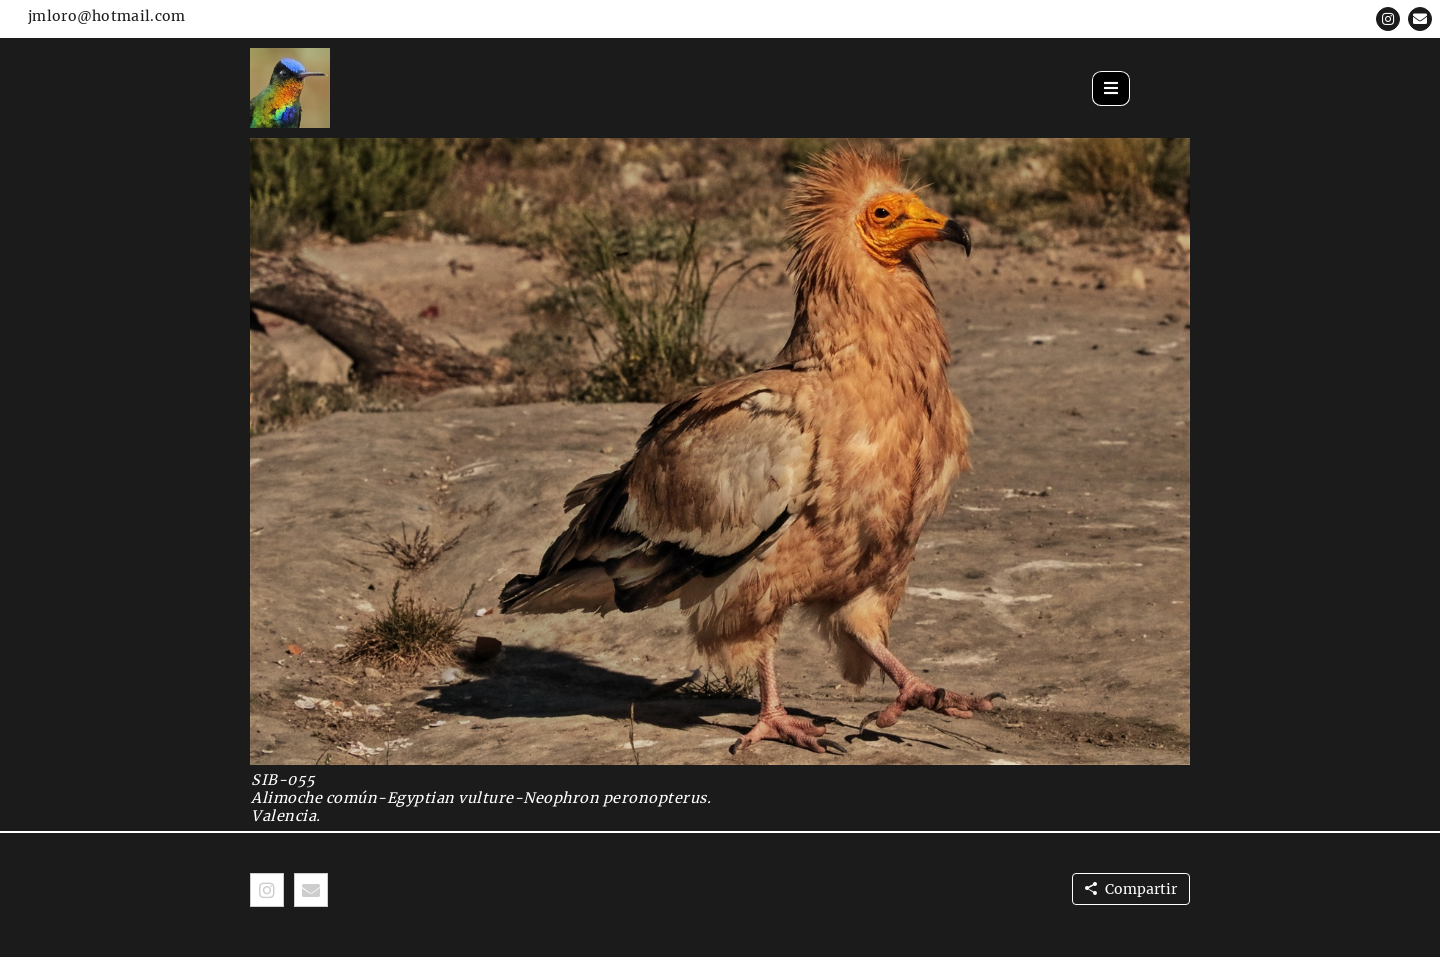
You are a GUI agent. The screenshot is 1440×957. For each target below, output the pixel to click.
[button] (1388, 19)
